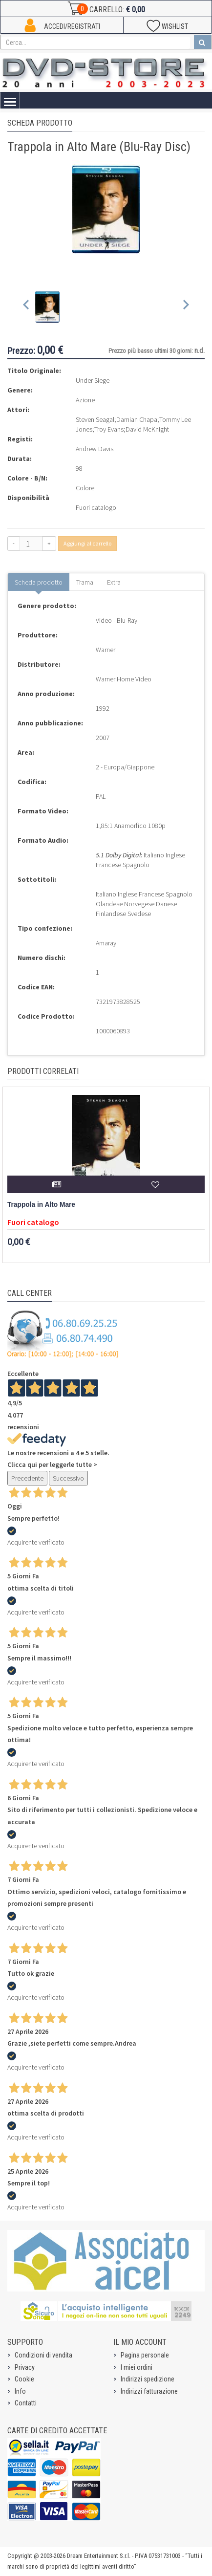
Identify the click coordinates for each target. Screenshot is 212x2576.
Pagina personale (145, 2355)
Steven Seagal (95, 419)
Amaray (106, 943)
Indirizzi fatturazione (149, 2391)
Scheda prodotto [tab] (39, 582)
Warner (105, 649)
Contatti (26, 2403)
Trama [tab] (84, 582)
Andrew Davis (94, 448)
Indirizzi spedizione (147, 2379)
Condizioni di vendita (43, 2355)
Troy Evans (109, 429)
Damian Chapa (136, 419)
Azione (85, 399)
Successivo (68, 1478)
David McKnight (147, 429)
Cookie (24, 2379)
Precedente (27, 1478)
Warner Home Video (123, 679)
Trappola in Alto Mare (41, 1204)
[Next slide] (185, 307)
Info (20, 2391)
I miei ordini (136, 2367)
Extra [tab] (114, 582)
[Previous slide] (26, 307)
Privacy (25, 2367)
